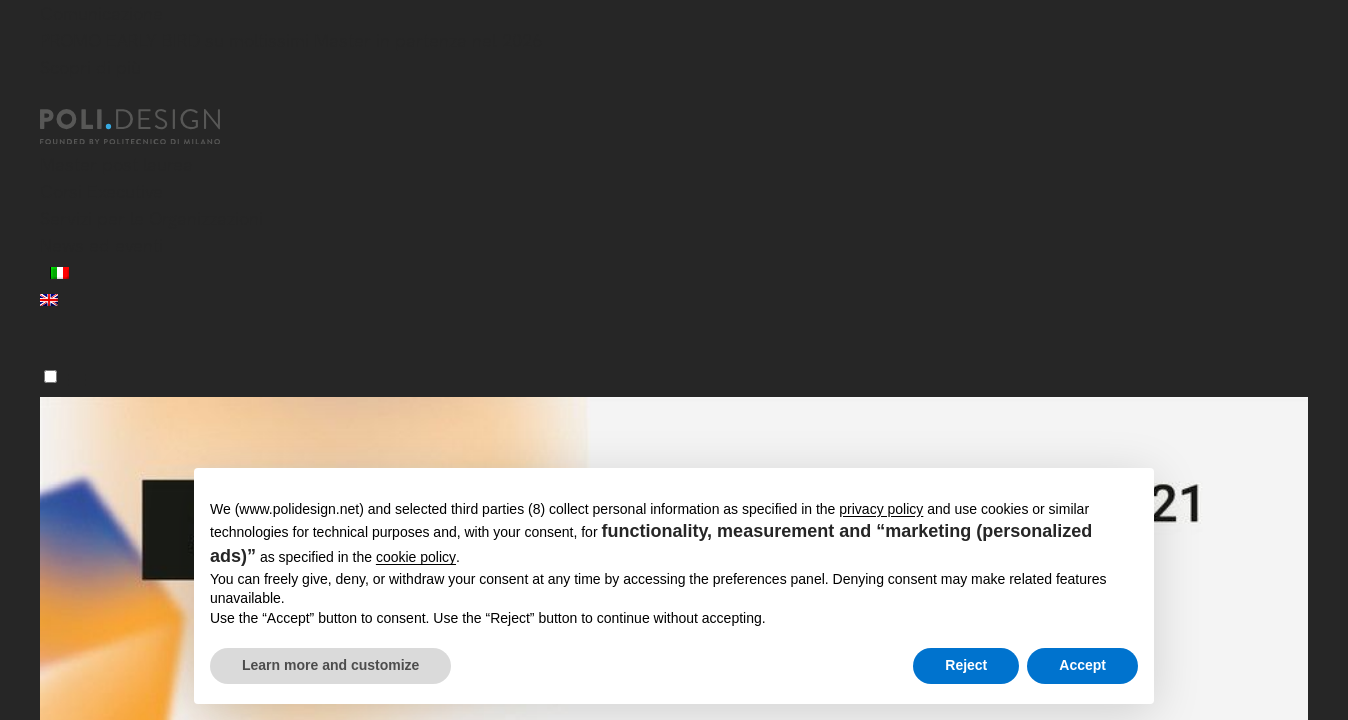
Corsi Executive (101, 191)
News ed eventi (101, 245)
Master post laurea (116, 164)
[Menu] (50, 376)
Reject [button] (966, 665)
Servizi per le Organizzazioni (151, 218)
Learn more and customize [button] (330, 665)
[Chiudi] (52, 97)
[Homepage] (148, 127)
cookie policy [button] (416, 557)
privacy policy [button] (881, 509)
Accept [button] (1082, 665)
